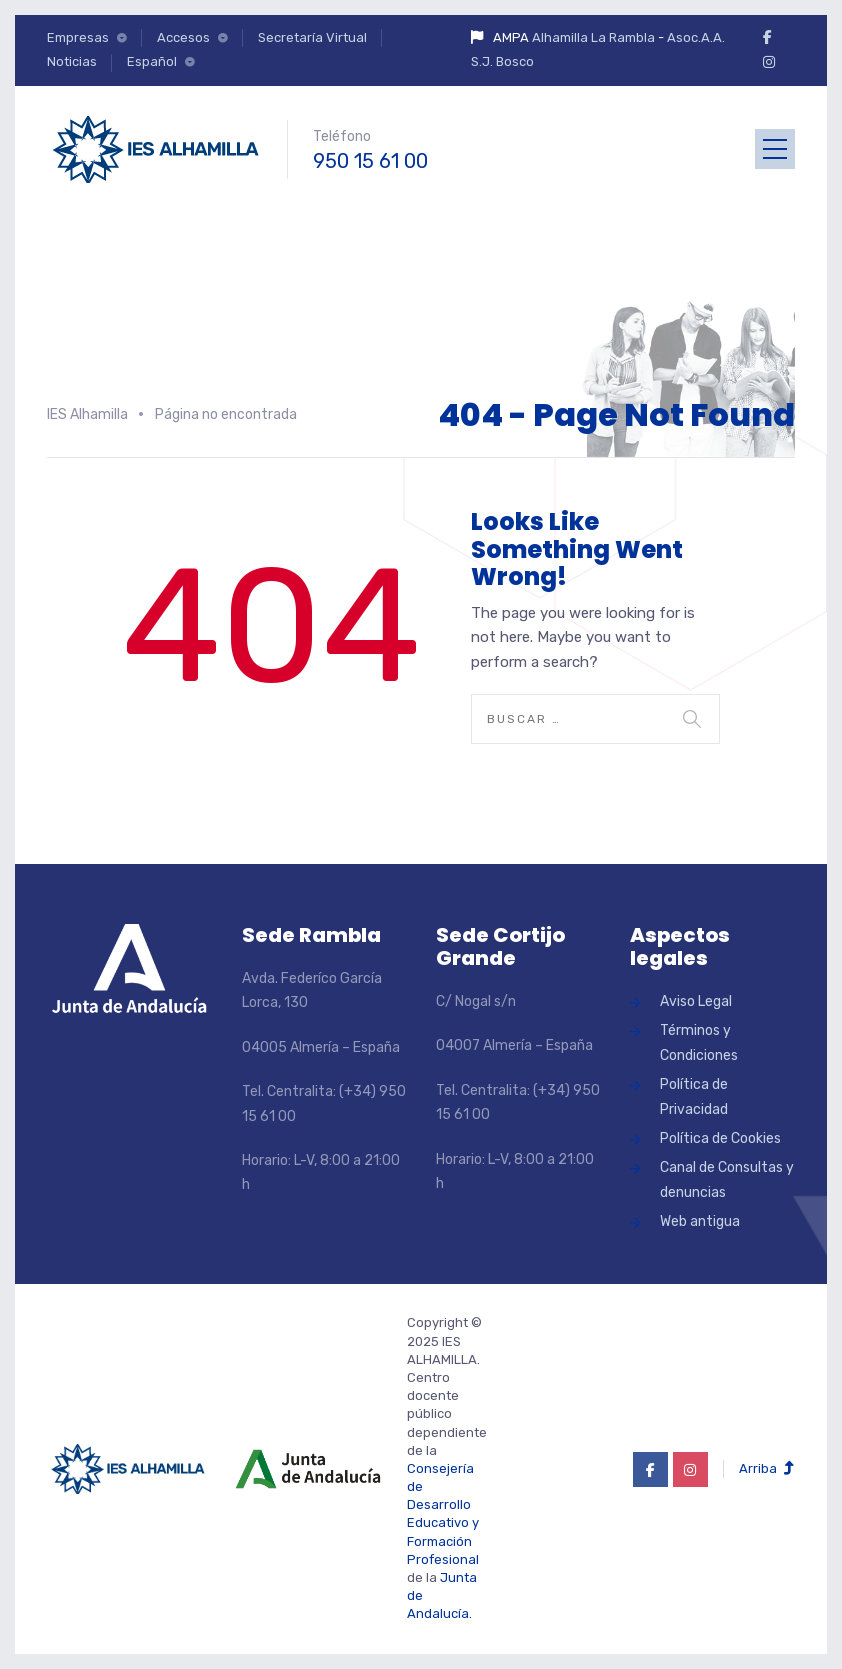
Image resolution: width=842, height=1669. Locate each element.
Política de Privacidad (694, 1096)
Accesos (183, 37)
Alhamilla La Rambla (593, 37)
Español (152, 61)
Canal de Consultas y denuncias (727, 1179)
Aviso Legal (696, 1001)
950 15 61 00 (370, 161)
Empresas (78, 37)
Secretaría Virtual (312, 37)
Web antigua (700, 1221)
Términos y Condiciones (699, 1042)
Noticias (72, 61)
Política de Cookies (720, 1138)
